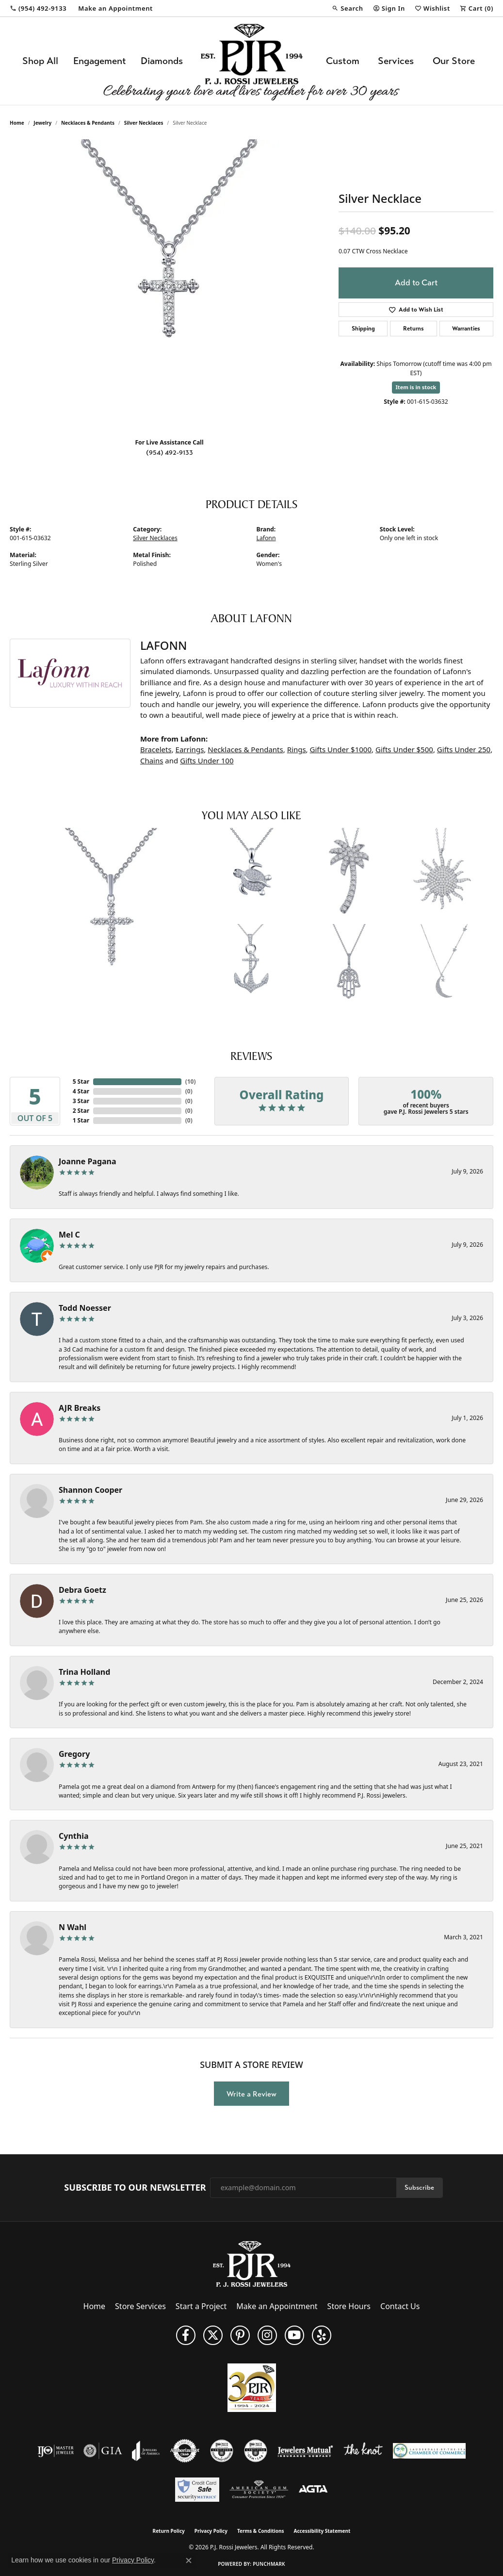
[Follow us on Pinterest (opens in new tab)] (240, 2335)
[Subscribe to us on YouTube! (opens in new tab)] (294, 2335)
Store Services (140, 2306)
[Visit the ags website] (259, 2489)
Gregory (74, 1754)
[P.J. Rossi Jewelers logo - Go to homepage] (252, 61)
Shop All (40, 61)
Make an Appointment (276, 2306)
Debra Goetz (82, 1590)
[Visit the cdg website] (222, 2451)
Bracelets (156, 749)
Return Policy (169, 2530)
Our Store (454, 61)
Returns (413, 328)
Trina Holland (84, 1672)
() (189, 1081)
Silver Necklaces (143, 122)
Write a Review (251, 2093)
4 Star (81, 1091)
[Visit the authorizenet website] (185, 2451)
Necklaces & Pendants (87, 122)
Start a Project (201, 2306)
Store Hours (349, 2306)
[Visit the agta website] (313, 2489)
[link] (38, 8)
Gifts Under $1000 (341, 749)
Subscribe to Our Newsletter (135, 2187)
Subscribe (419, 2187)
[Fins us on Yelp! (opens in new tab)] (321, 2335)
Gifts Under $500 (404, 749)
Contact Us (400, 2306)
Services (396, 61)
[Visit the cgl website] (255, 2451)
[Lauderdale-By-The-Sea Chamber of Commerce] (429, 2451)
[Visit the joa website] (146, 2451)
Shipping (363, 328)
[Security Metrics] (197, 2489)
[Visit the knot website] (363, 2451)
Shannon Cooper (90, 1490)
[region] (169, 284)
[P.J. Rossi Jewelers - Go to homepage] (252, 2263)
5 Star (81, 1081)
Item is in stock (416, 387)
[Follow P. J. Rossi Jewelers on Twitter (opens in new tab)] (213, 2335)
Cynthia (74, 1836)
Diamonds (162, 61)
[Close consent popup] (189, 2560)
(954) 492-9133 (169, 452)
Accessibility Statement (322, 2530)
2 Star (81, 1110)
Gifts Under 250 (463, 749)
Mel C (69, 1234)
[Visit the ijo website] (55, 2451)
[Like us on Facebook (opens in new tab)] (185, 2335)
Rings (296, 749)
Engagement (99, 61)
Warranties (466, 328)
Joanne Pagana (87, 1161)
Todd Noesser (85, 1308)
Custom (342, 61)
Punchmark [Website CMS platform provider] (269, 2563)
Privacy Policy (211, 2530)
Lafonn (266, 538)
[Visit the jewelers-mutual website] (305, 2451)
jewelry (42, 122)
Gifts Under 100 (206, 760)
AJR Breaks (79, 1408)
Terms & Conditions (260, 2530)
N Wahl (72, 1927)
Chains (151, 760)
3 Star (81, 1101)
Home (17, 122)
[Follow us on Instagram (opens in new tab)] (267, 2335)
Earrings (190, 749)
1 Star (81, 1120)
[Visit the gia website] (102, 2451)
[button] (347, 8)
